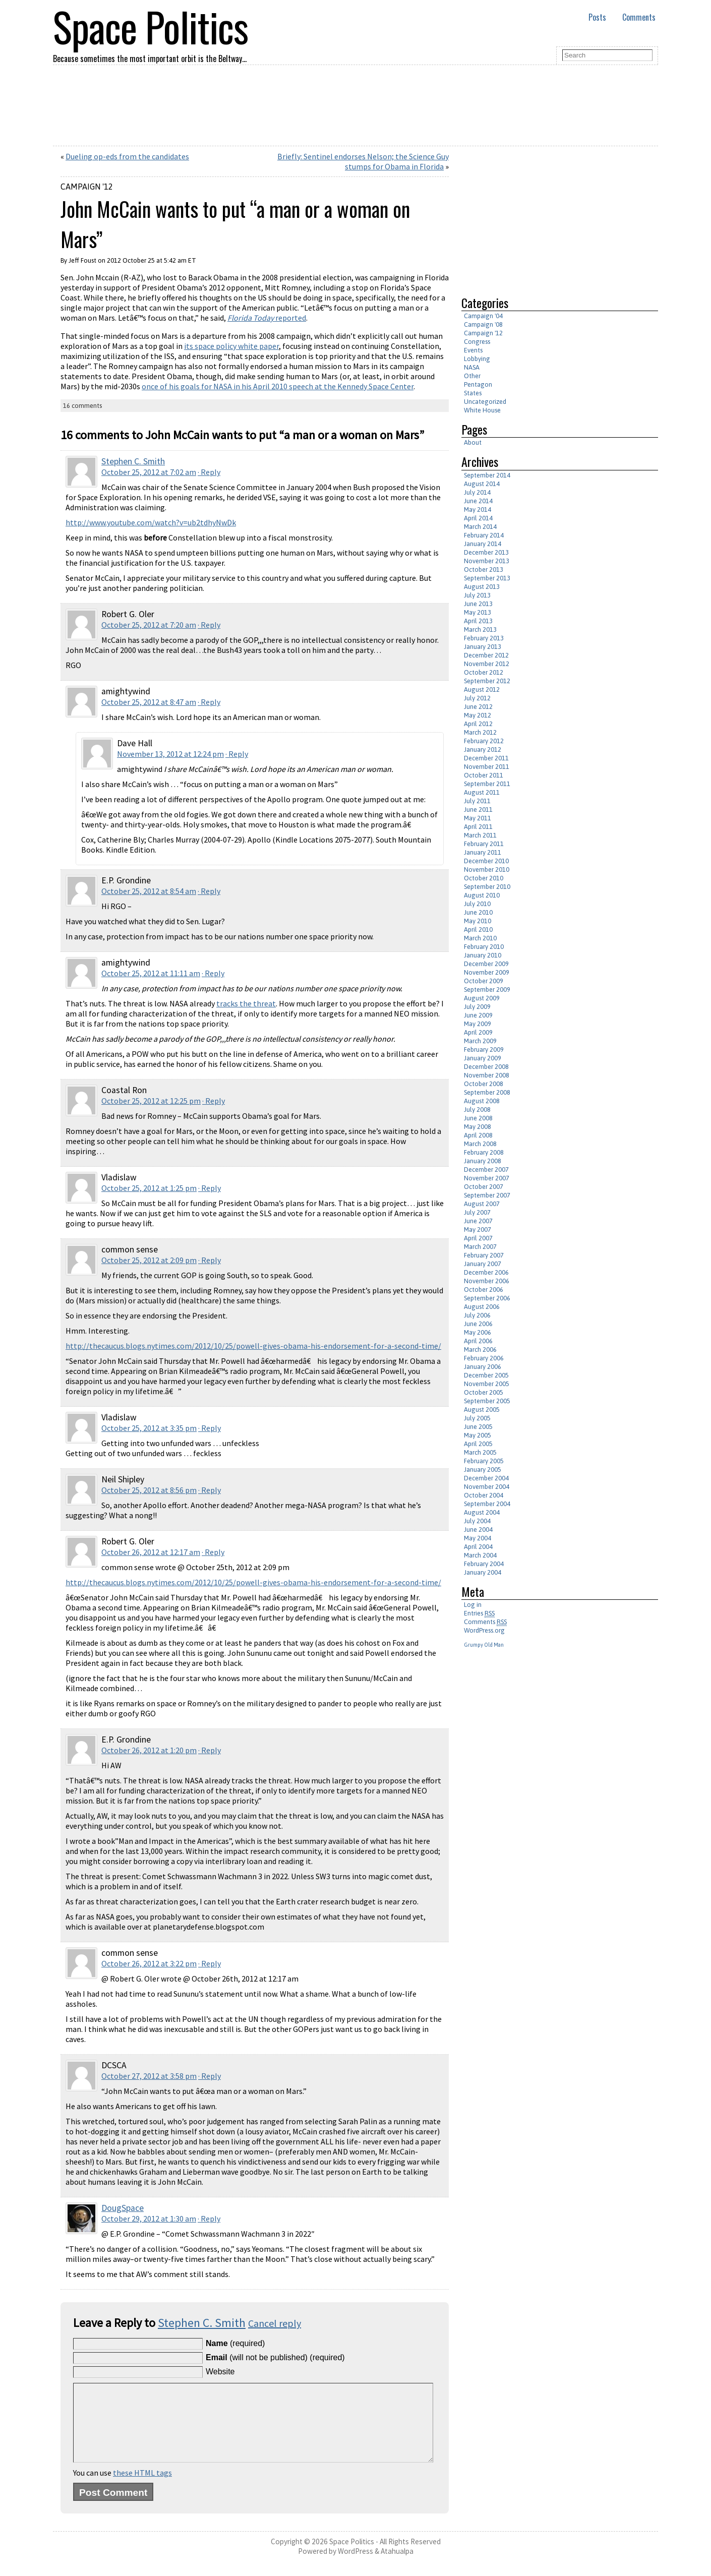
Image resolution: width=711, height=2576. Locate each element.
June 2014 (478, 501)
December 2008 (486, 1066)
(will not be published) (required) (275, 2357)
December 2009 (486, 964)
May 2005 (477, 1435)
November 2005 (486, 1384)
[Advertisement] (546, 216)
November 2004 (486, 1486)
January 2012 (482, 749)
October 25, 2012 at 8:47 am (148, 702)
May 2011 (477, 818)
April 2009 (478, 1032)
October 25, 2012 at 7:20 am (148, 625)
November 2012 (486, 664)
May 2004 (477, 1538)
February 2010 (484, 946)
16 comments (82, 405)
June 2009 (478, 1015)
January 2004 (482, 1572)
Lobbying (477, 359)
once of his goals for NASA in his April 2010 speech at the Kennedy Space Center (277, 386)
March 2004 (480, 1555)
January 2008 (482, 1161)
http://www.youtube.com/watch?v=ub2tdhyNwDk (151, 522)
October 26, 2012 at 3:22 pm (149, 1963)
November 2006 (486, 1281)
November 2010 (486, 869)
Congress (477, 341)
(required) (235, 2343)
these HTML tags (142, 2488)
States (473, 393)
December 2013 (486, 552)
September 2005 (487, 1401)
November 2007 (486, 1178)
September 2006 (487, 1298)
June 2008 (478, 1118)
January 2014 (482, 544)
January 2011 (482, 852)
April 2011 (478, 826)
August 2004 (482, 1512)
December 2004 (486, 1478)
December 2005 (486, 1375)
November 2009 (486, 972)
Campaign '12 (87, 186)
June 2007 (478, 1221)
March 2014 (480, 526)
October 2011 (483, 775)
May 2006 (477, 1332)
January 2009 (482, 1058)
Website (220, 2371)
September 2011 (487, 784)
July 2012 (477, 698)
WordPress (355, 2566)
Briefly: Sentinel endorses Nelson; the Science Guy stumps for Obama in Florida (363, 161)
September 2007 (487, 1195)
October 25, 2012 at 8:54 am (148, 891)
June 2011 (478, 809)
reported (266, 318)
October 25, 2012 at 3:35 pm (149, 1428)
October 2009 (483, 981)
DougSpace (122, 2207)
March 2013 (480, 629)
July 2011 (477, 801)
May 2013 (477, 612)
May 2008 (477, 1126)
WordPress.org (484, 1630)
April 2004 (478, 1546)
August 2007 (482, 1204)
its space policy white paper (231, 346)
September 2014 (487, 475)
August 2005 (482, 1409)
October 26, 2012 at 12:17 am (150, 1552)
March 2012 (480, 732)
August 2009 (482, 998)
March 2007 (480, 1246)
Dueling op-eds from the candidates (127, 156)
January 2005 (482, 1469)
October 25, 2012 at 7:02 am (148, 472)
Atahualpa (397, 2566)
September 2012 (487, 681)
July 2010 (477, 904)
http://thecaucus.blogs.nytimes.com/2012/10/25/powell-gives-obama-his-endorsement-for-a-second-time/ (253, 1346)
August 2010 (482, 895)
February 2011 (484, 844)
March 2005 (480, 1452)
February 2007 (484, 1255)
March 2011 (480, 835)
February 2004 (484, 1564)
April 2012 (478, 724)
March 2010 (480, 938)
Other (472, 376)
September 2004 (487, 1504)
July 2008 (477, 1109)
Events (473, 350)
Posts (597, 17)
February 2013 (484, 638)
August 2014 (482, 484)
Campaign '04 (483, 316)
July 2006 (477, 1315)
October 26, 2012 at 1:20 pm (149, 1750)
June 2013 (478, 604)
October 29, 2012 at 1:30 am (148, 2218)
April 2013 (478, 621)
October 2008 (483, 1084)
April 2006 (478, 1341)
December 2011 (486, 758)
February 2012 (484, 741)
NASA (472, 367)
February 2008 (484, 1152)
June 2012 (478, 706)
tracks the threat (246, 1003)
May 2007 (477, 1229)
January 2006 (482, 1366)
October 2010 (483, 878)
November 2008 (486, 1075)
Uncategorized (485, 401)
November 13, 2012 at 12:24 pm (170, 754)
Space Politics (351, 2556)
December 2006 (486, 1272)
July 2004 (477, 1521)
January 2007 (482, 1264)
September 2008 (487, 1092)
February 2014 (484, 535)
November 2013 (486, 561)
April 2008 (478, 1135)
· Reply (209, 472)
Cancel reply (274, 2323)
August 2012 (482, 689)
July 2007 (477, 1212)
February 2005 (484, 1461)
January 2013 (482, 646)
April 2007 (478, 1238)
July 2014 (477, 492)
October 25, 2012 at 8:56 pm (149, 1490)
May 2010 (477, 921)
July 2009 (477, 1006)
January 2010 (482, 955)
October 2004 (483, 1495)
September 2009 (487, 989)
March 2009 (480, 1041)
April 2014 (478, 518)
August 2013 (482, 586)
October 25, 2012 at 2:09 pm (149, 1260)
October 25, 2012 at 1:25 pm (149, 1188)
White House (482, 410)
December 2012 (486, 655)
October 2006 (483, 1289)
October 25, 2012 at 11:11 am (150, 973)
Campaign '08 (483, 324)
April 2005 (478, 1444)
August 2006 (482, 1306)
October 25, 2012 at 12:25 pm (151, 1101)
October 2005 (483, 1392)
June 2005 (478, 1426)
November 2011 (486, 766)
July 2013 (477, 595)
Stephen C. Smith (133, 461)
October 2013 (483, 569)
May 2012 (477, 715)
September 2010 (487, 886)
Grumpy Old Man (484, 1645)
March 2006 (480, 1349)
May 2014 (477, 509)
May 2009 (477, 1024)
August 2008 (482, 1101)
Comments (639, 17)
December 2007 (486, 1169)
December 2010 (486, 861)
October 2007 (483, 1186)
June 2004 (478, 1529)
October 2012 (483, 672)
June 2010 (478, 912)
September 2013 (487, 578)
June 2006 (478, 1324)
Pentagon (478, 384)
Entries (479, 1613)
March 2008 (480, 1144)
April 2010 (478, 929)
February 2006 (484, 1358)
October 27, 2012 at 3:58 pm (149, 2076)
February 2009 (484, 1049)
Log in (473, 1604)
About (473, 442)
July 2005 (477, 1418)
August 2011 (482, 792)
